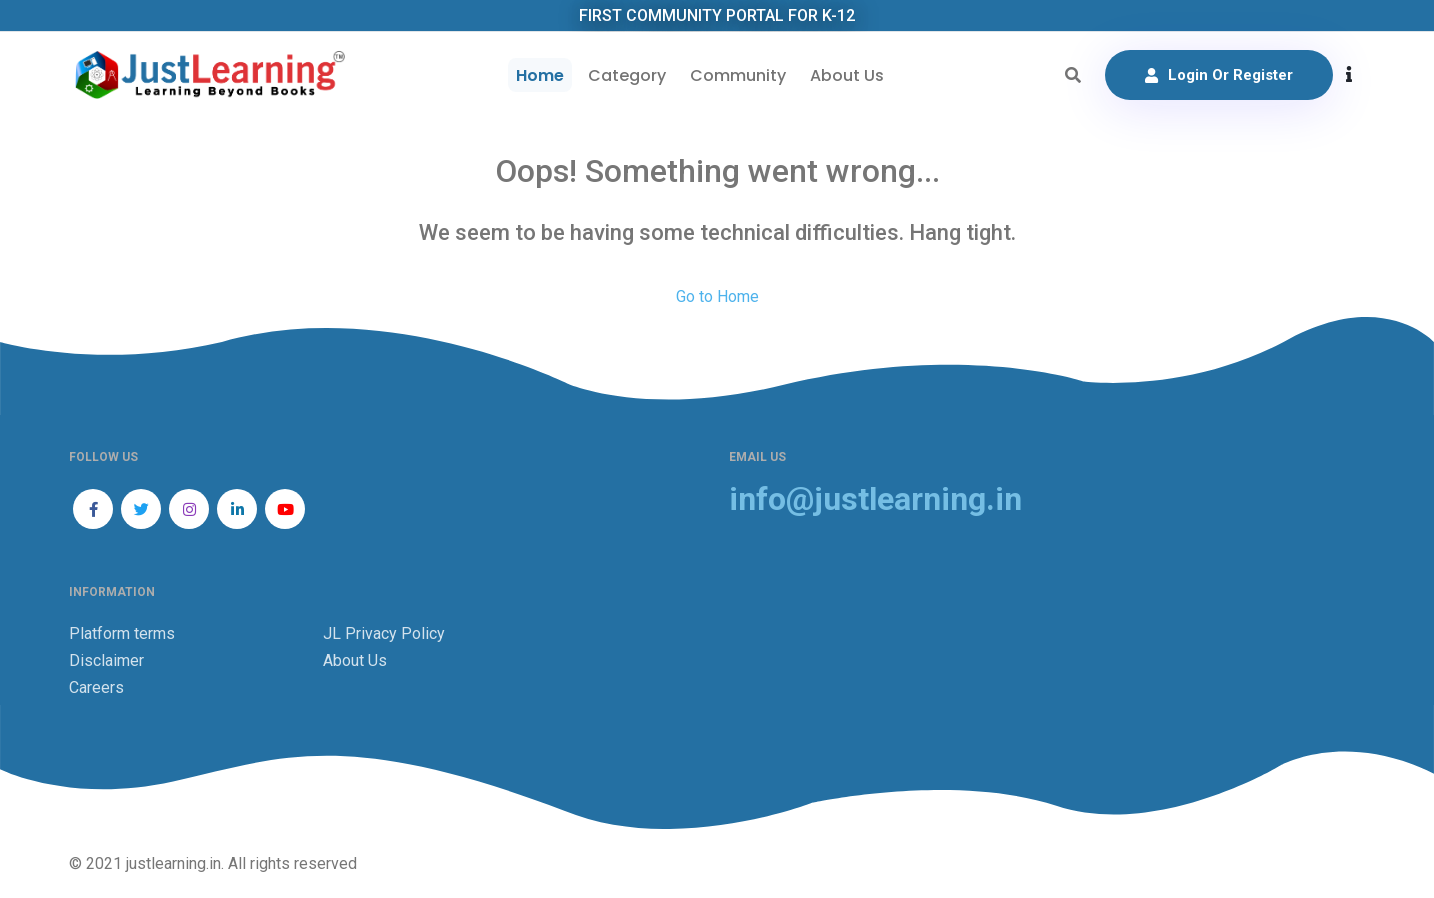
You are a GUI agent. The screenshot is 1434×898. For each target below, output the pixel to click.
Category (627, 75)
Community (738, 75)
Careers (96, 687)
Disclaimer (106, 660)
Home (540, 75)
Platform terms (122, 633)
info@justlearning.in (875, 499)
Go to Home (717, 296)
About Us (847, 75)
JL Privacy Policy (384, 633)
